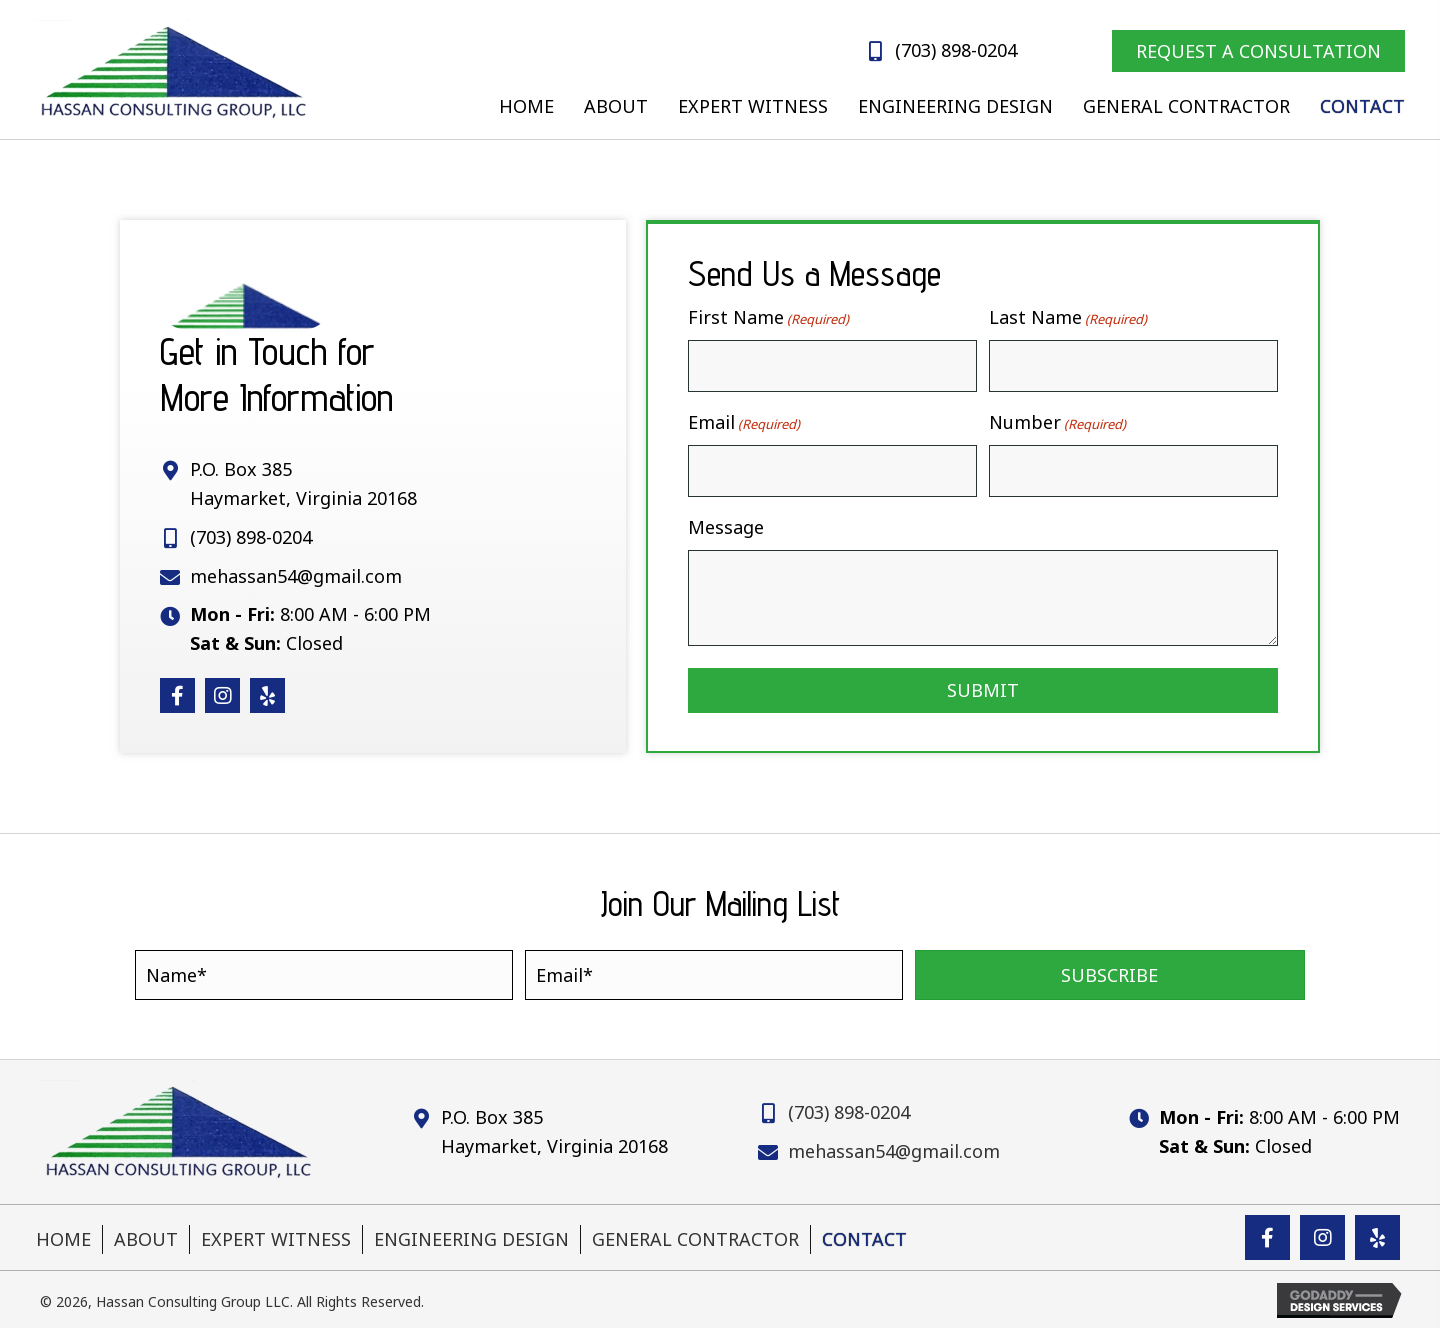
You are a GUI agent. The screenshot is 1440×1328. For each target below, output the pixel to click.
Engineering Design (471, 1237)
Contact (864, 1237)
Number (1057, 421)
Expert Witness (276, 1237)
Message (726, 526)
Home (63, 1237)
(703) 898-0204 (956, 50)
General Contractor (695, 1237)
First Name (768, 317)
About (146, 1237)
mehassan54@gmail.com (296, 575)
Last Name (1068, 317)
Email (744, 421)
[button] (177, 694)
